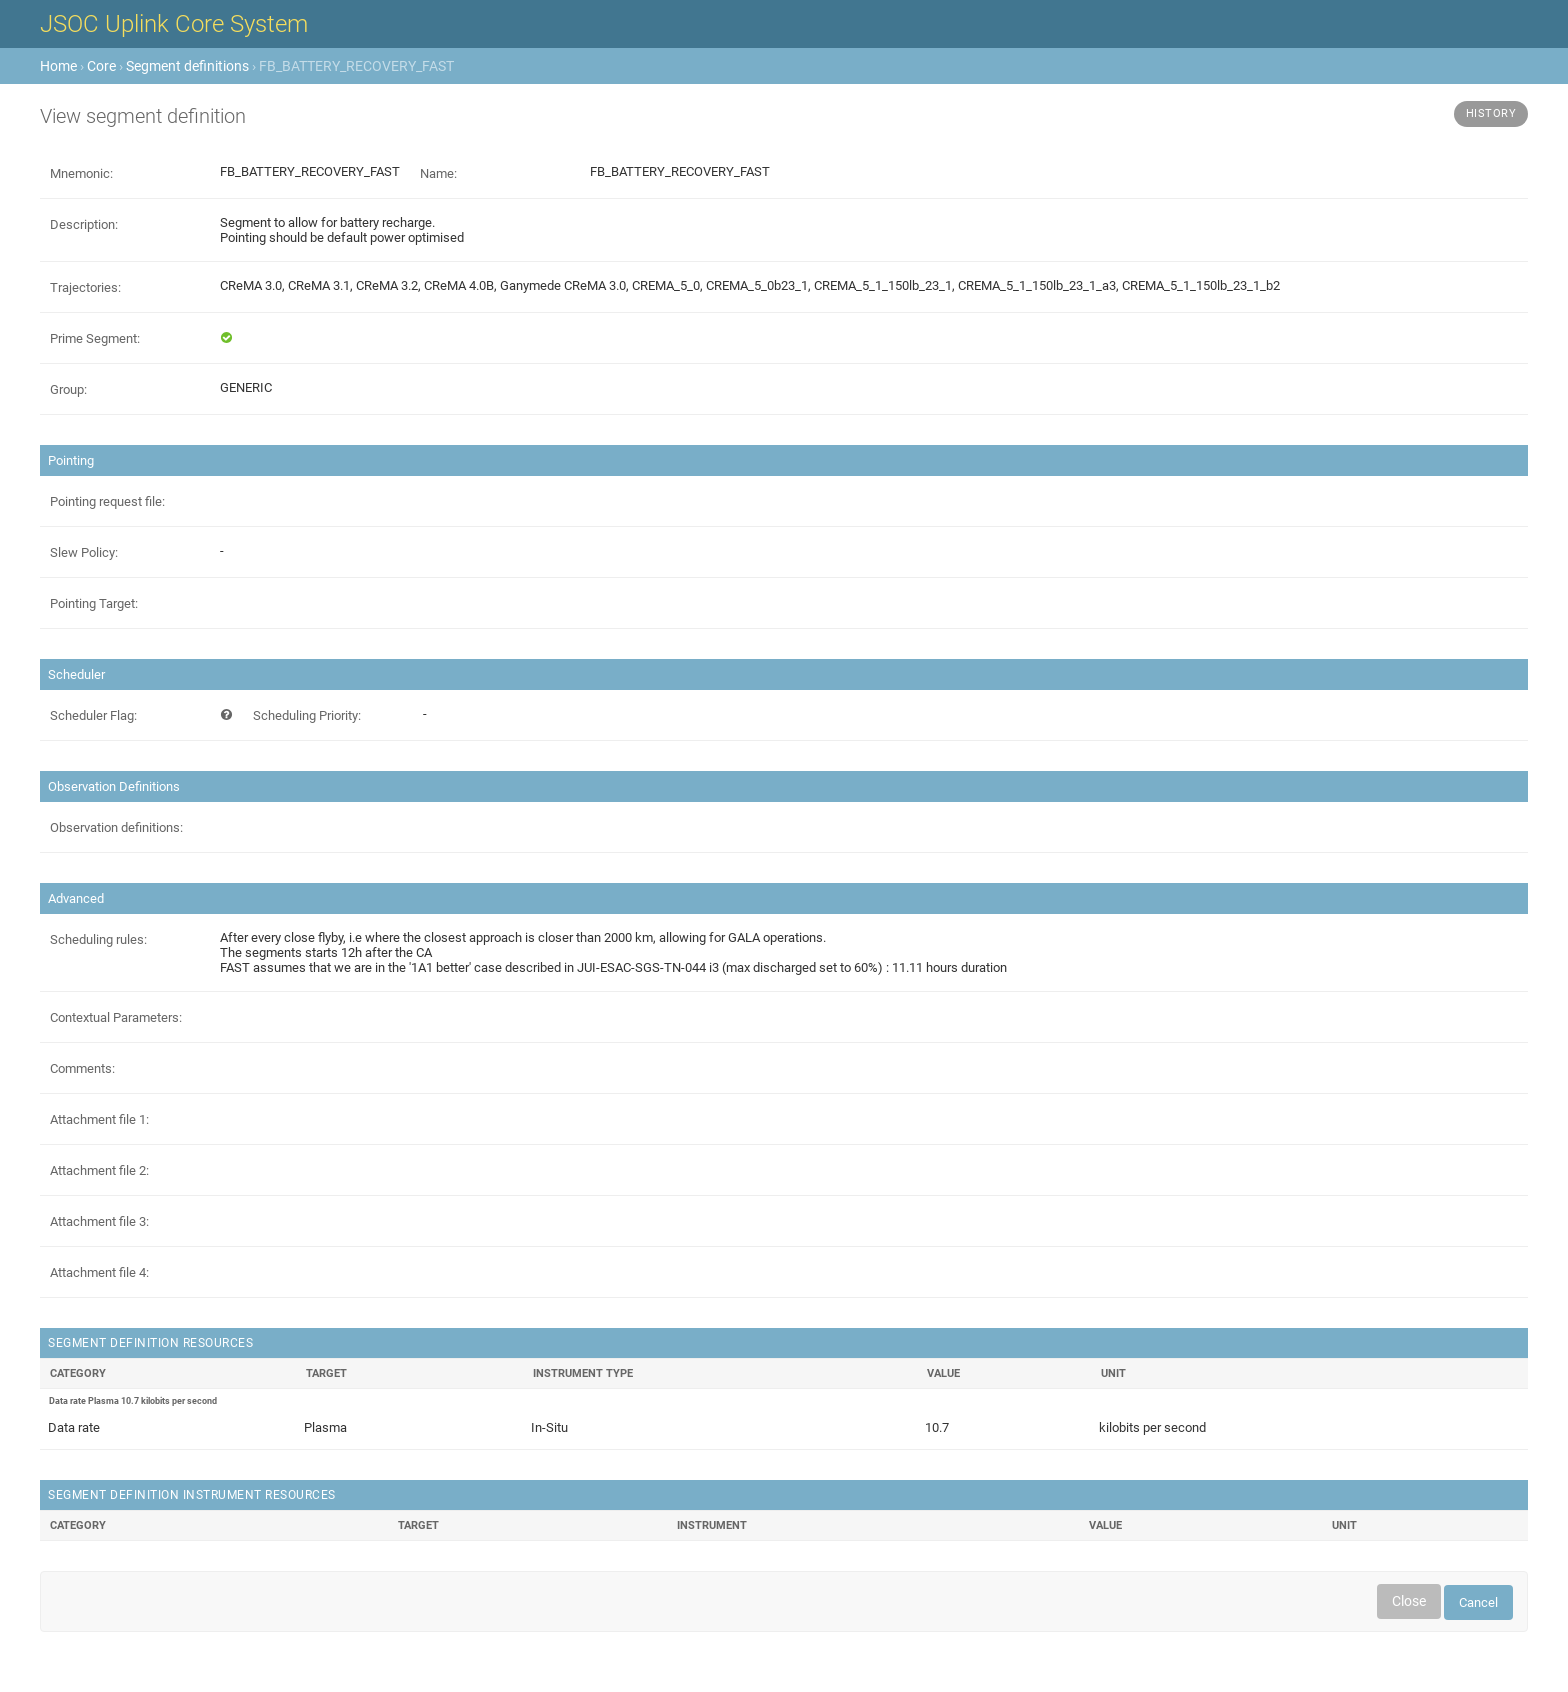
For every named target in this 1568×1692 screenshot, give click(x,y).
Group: (68, 389)
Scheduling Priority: (307, 715)
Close (1409, 1601)
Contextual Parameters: (116, 1017)
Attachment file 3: (99, 1221)
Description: (84, 224)
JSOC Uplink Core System (174, 24)
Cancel (1478, 1602)
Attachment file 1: (99, 1119)
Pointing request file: (107, 501)
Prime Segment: (95, 338)
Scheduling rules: (98, 939)
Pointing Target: (94, 603)
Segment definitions (187, 66)
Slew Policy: (84, 552)
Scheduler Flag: (93, 715)
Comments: (82, 1068)
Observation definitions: (116, 827)
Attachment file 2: (99, 1170)
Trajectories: (85, 287)
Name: (438, 173)
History (1491, 113)
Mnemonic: (81, 173)
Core (101, 66)
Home (58, 66)
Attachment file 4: (99, 1272)
